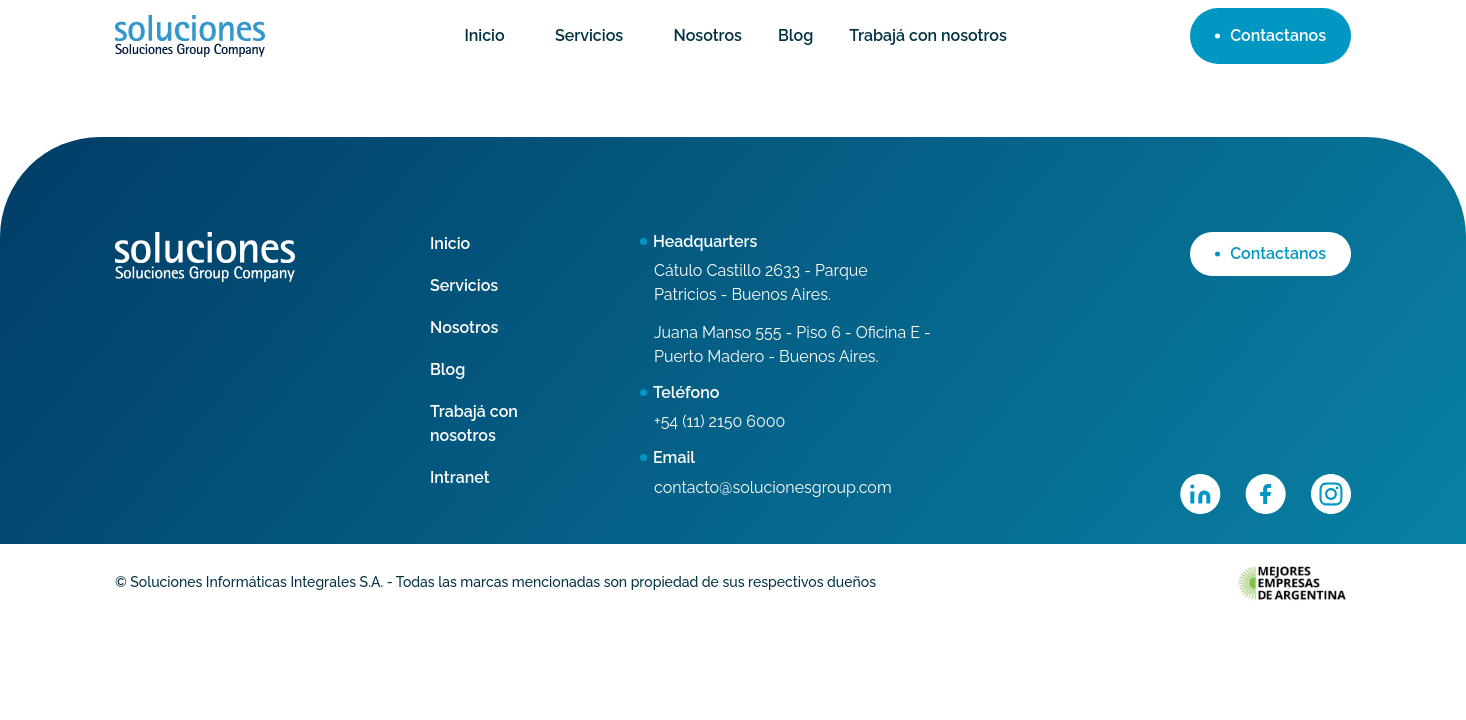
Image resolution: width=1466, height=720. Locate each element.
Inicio (484, 35)
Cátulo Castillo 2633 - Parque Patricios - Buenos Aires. (761, 282)
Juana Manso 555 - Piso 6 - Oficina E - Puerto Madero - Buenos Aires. (792, 344)
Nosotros (708, 35)
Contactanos (1270, 35)
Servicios (589, 35)
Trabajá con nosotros (928, 35)
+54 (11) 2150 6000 (719, 421)
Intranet (460, 477)
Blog (795, 35)
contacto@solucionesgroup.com (773, 487)
